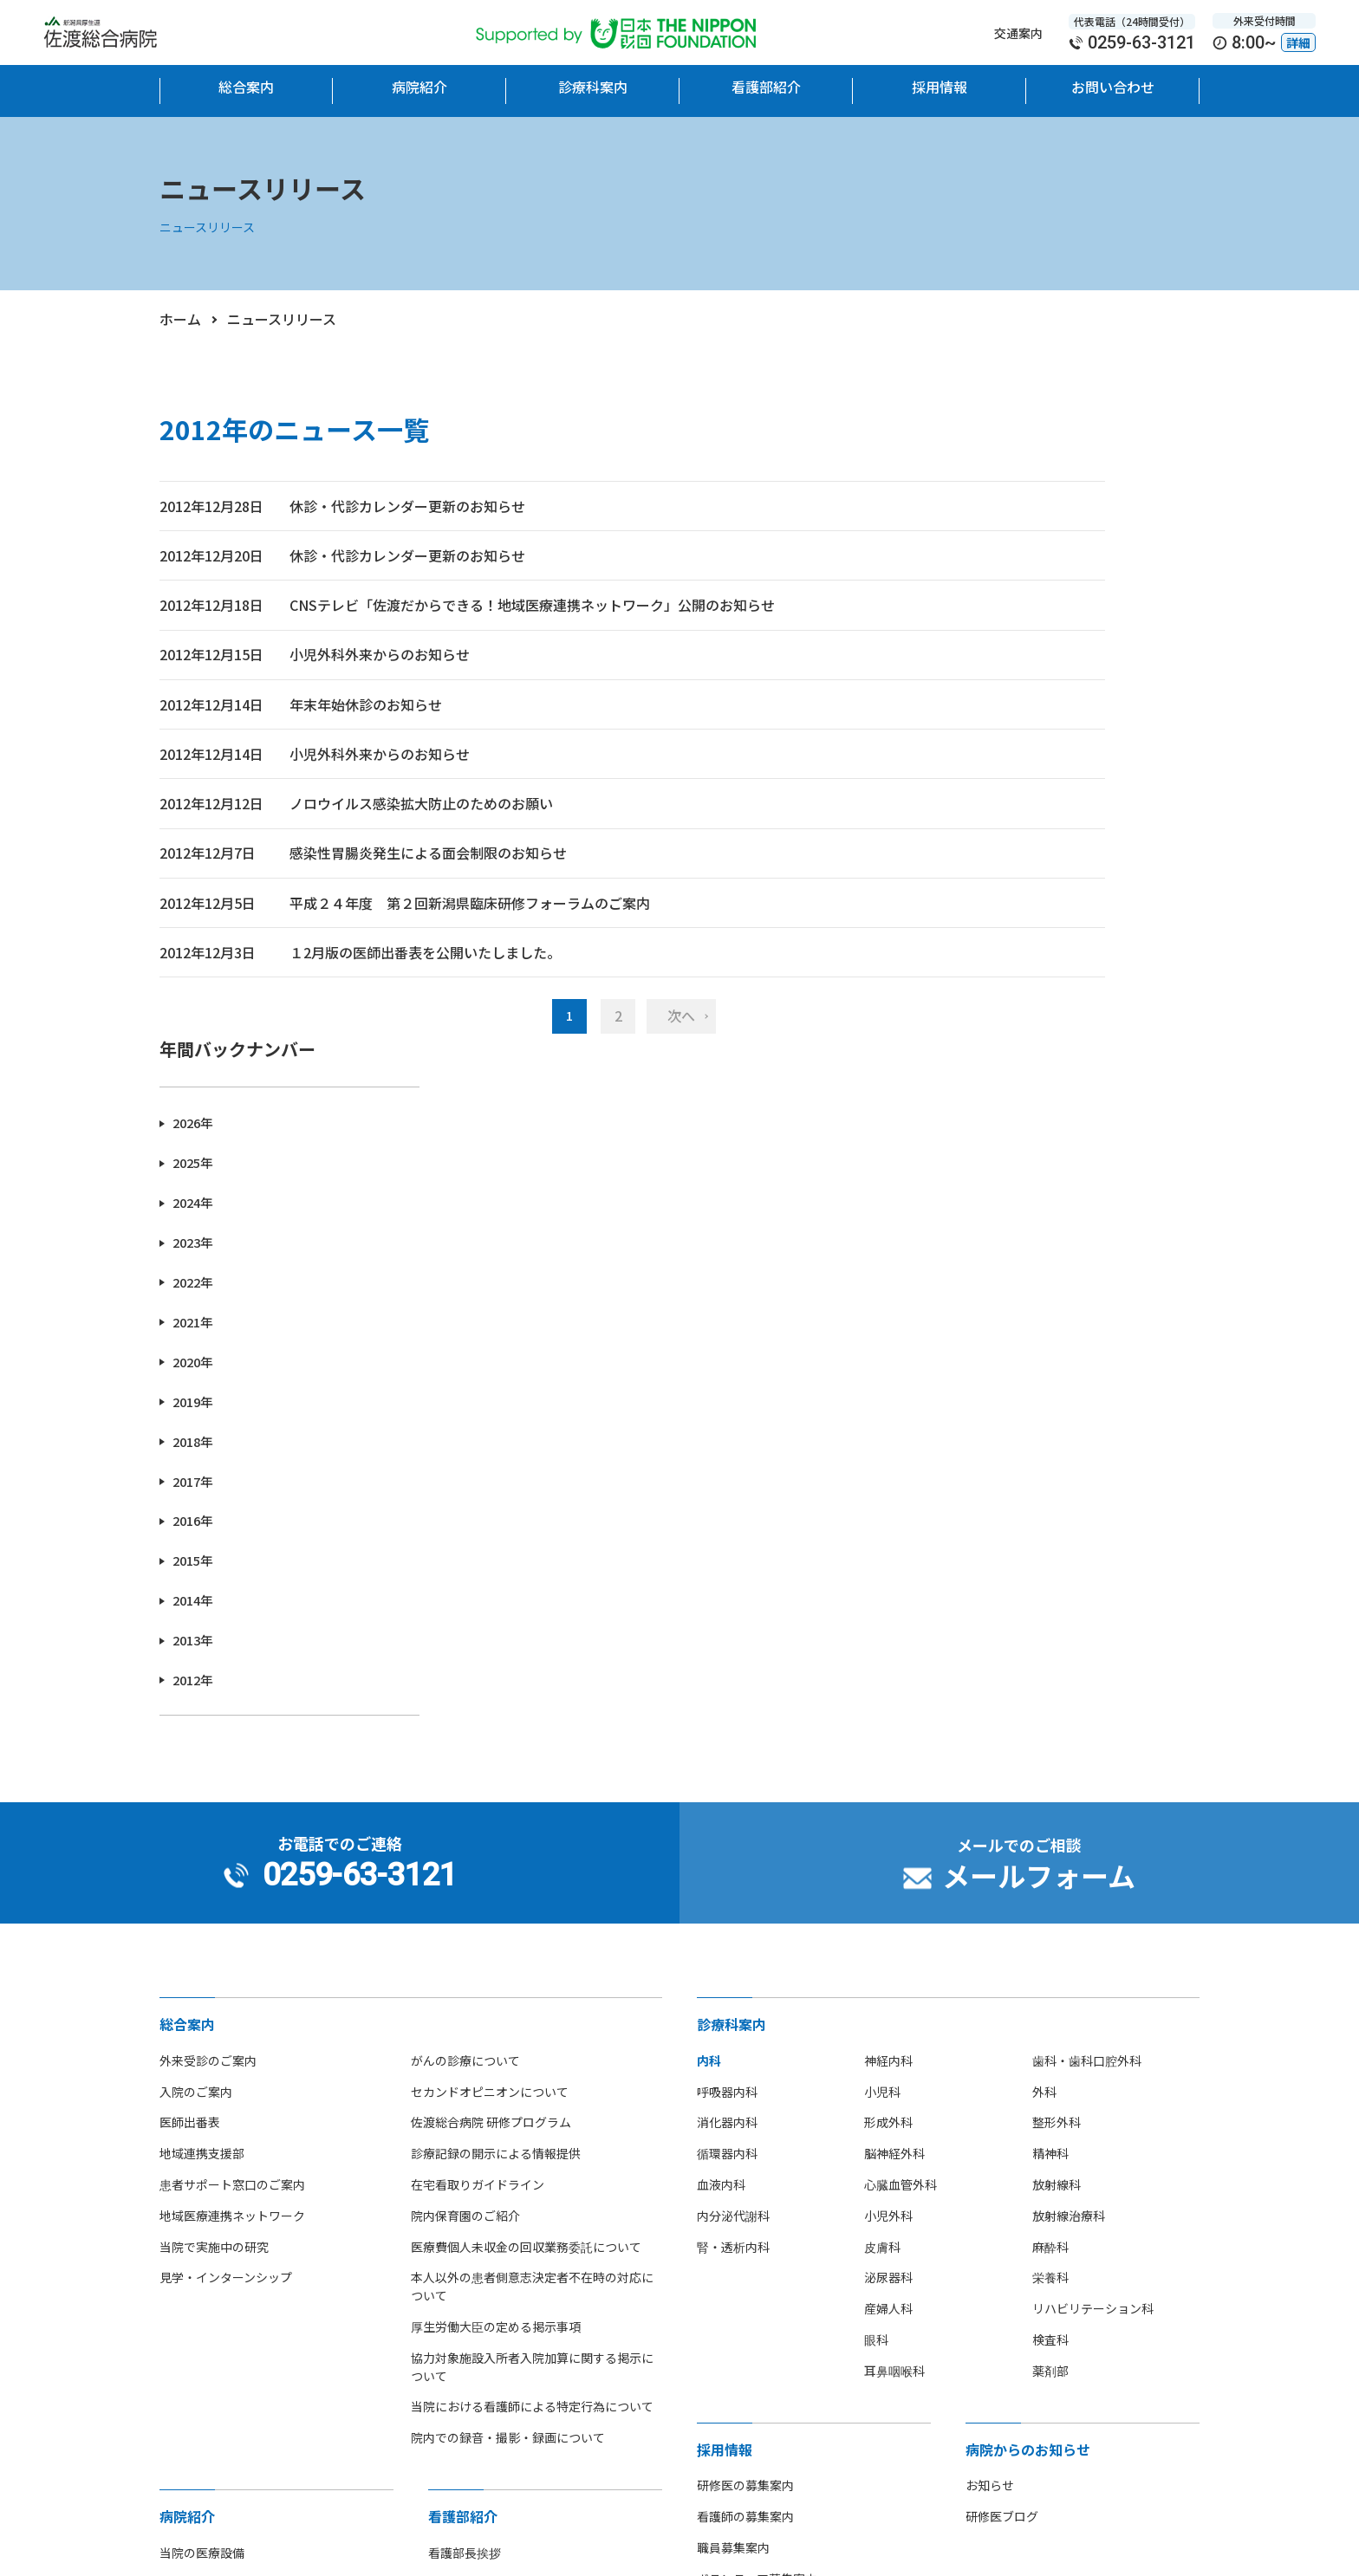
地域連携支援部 (201, 1602)
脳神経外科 (894, 1602)
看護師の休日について (488, 2218)
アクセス (183, 2187)
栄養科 (1050, 1726)
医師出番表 (189, 1571)
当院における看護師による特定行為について (532, 1855)
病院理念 (183, 2063)
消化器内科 (727, 1571)
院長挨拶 (183, 2032)
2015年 (975, 934)
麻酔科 (1050, 1695)
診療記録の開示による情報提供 (496, 1602)
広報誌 (177, 2280)
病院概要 (183, 2094)
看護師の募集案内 (745, 1965)
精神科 (1050, 1602)
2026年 (975, 497)
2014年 (975, 973)
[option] (256, 2380)
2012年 (975, 1052)
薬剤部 (1050, 1819)
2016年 (975, 894)
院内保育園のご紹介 (465, 1664)
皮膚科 (882, 1695)
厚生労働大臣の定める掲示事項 (496, 1775)
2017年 (975, 854)
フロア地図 (189, 2156)
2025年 (975, 537)
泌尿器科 (888, 1726)
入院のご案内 (195, 1540)
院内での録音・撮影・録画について (508, 1886)
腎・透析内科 (733, 1695)
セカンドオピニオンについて (490, 1540)
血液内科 (721, 1633)
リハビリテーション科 (1093, 1757)
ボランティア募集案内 (757, 2027)
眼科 (876, 1788)
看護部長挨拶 (464, 2001)
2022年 (975, 655)
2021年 (975, 695)
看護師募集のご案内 (482, 2156)
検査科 (1050, 1788)
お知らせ (990, 1934)
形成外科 (888, 1571)
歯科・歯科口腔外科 (1086, 1509)
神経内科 (888, 1509)
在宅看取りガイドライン (477, 1633)
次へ (558, 1142)
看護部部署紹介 (470, 2125)
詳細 (1298, 42)
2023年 (975, 616)
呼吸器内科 (727, 1540)
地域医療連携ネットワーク (232, 1664)
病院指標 (183, 2249)
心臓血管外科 (900, 1633)
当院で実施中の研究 (214, 1695)
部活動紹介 (189, 2218)
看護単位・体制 (470, 2094)
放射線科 (1056, 1633)
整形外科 (1056, 1571)
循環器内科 (727, 1602)
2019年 (975, 775)
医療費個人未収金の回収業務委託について (526, 1695)
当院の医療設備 (201, 2001)
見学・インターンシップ (225, 1726)
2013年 (975, 1012)
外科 (1044, 1540)
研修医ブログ (1002, 1965)
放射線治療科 (1068, 1664)
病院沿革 (183, 2125)
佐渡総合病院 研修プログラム (491, 1571)
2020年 (975, 735)
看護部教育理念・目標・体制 (507, 2032)
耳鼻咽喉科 (894, 1819)
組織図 (446, 2063)
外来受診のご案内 (208, 1509)
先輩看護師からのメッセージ (507, 2187)
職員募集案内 (733, 1996)
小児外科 (888, 1664)
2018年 (975, 814)
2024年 (975, 577)
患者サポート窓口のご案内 (232, 1633)
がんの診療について (465, 1509)
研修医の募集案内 (745, 1934)
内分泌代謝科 (733, 1664)
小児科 (882, 1540)
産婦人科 (888, 1757)
